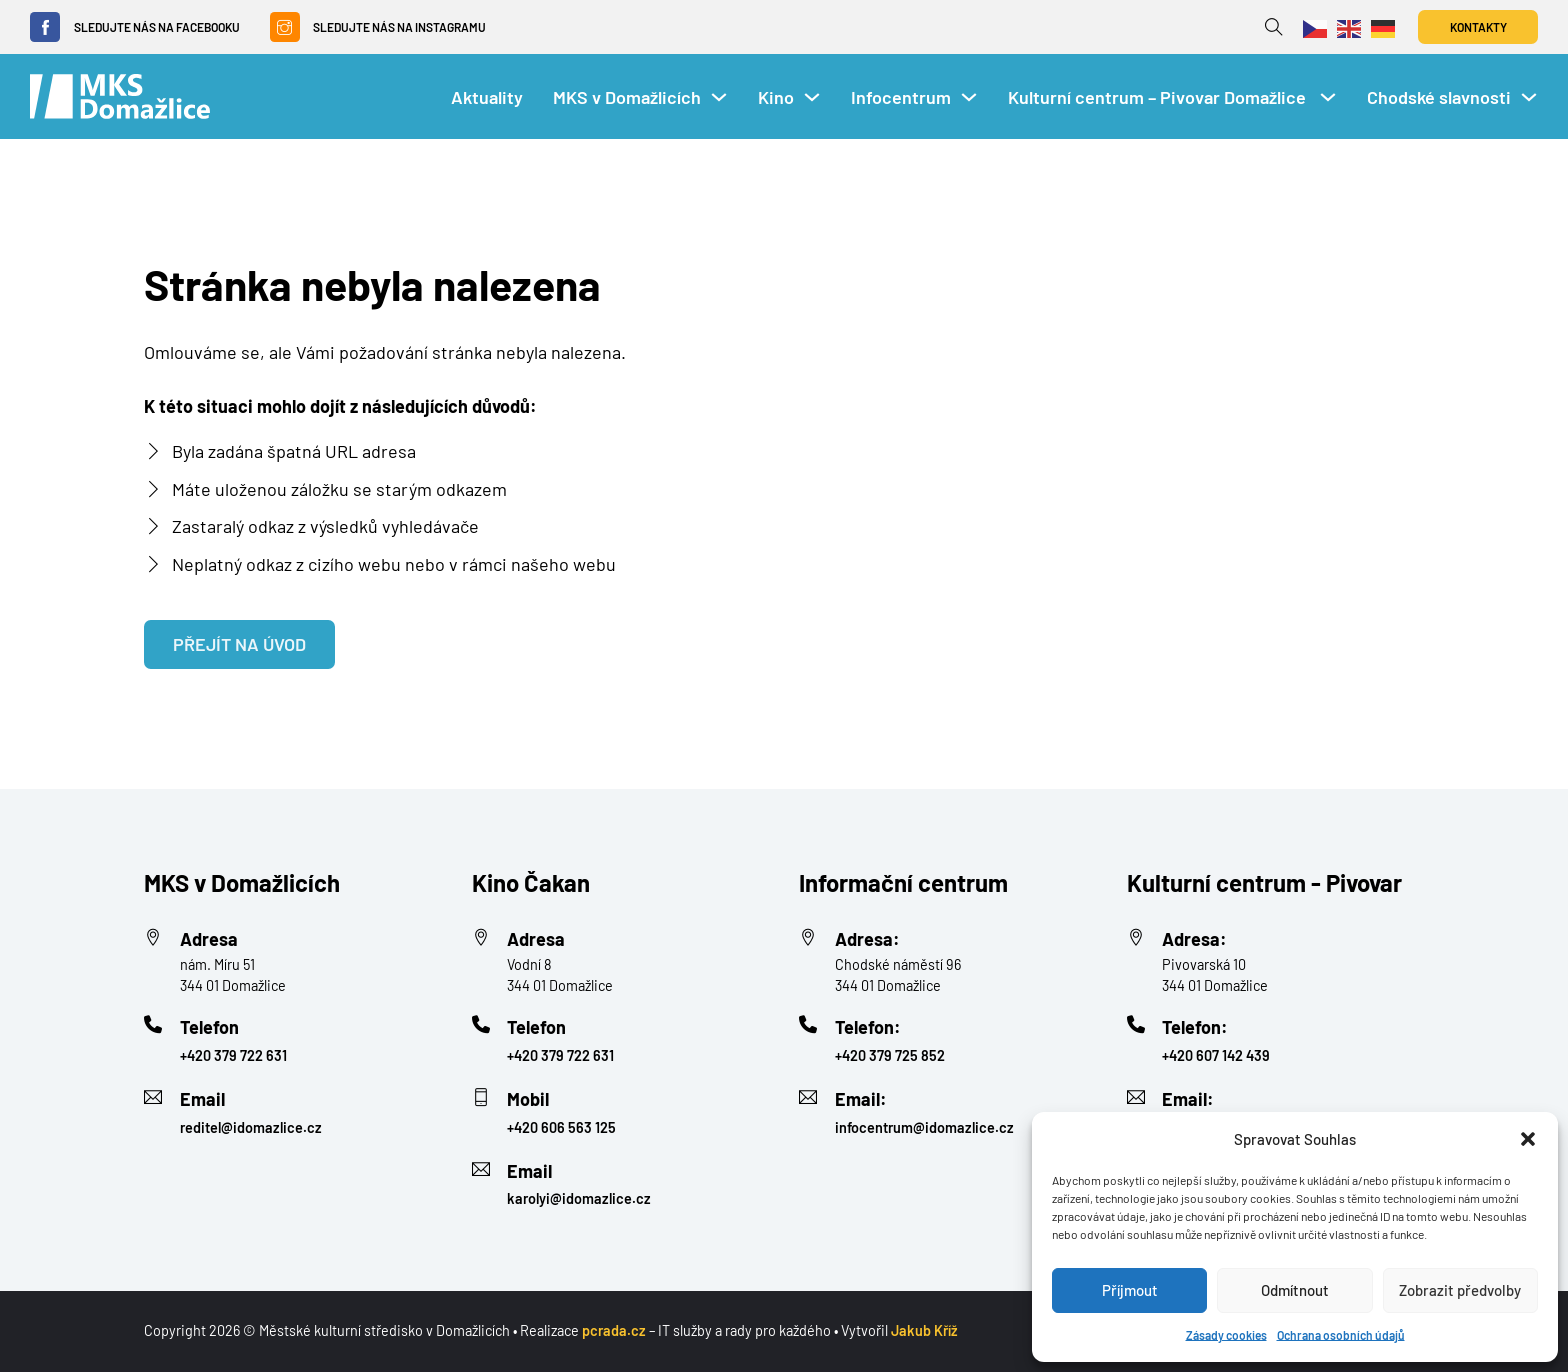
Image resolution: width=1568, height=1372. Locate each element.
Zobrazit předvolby (1460, 1290)
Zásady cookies (1226, 1335)
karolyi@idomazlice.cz (579, 1198)
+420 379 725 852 (890, 1055)
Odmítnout (1295, 1290)
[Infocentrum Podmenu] (969, 97)
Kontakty (1478, 27)
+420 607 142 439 (1216, 1055)
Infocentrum (901, 97)
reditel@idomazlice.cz (251, 1127)
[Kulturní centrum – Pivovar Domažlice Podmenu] (1328, 97)
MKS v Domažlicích (627, 97)
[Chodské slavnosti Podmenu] (1529, 97)
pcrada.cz (614, 1330)
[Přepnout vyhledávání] (1274, 27)
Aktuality (487, 97)
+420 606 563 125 (561, 1127)
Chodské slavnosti (1439, 97)
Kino (776, 97)
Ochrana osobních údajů (1341, 1335)
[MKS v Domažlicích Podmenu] (719, 97)
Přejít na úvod (239, 644)
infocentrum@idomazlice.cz (924, 1127)
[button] (1528, 1139)
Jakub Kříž (924, 1330)
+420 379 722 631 (233, 1055)
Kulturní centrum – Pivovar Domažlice (1159, 97)
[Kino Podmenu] (812, 97)
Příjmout (1130, 1290)
